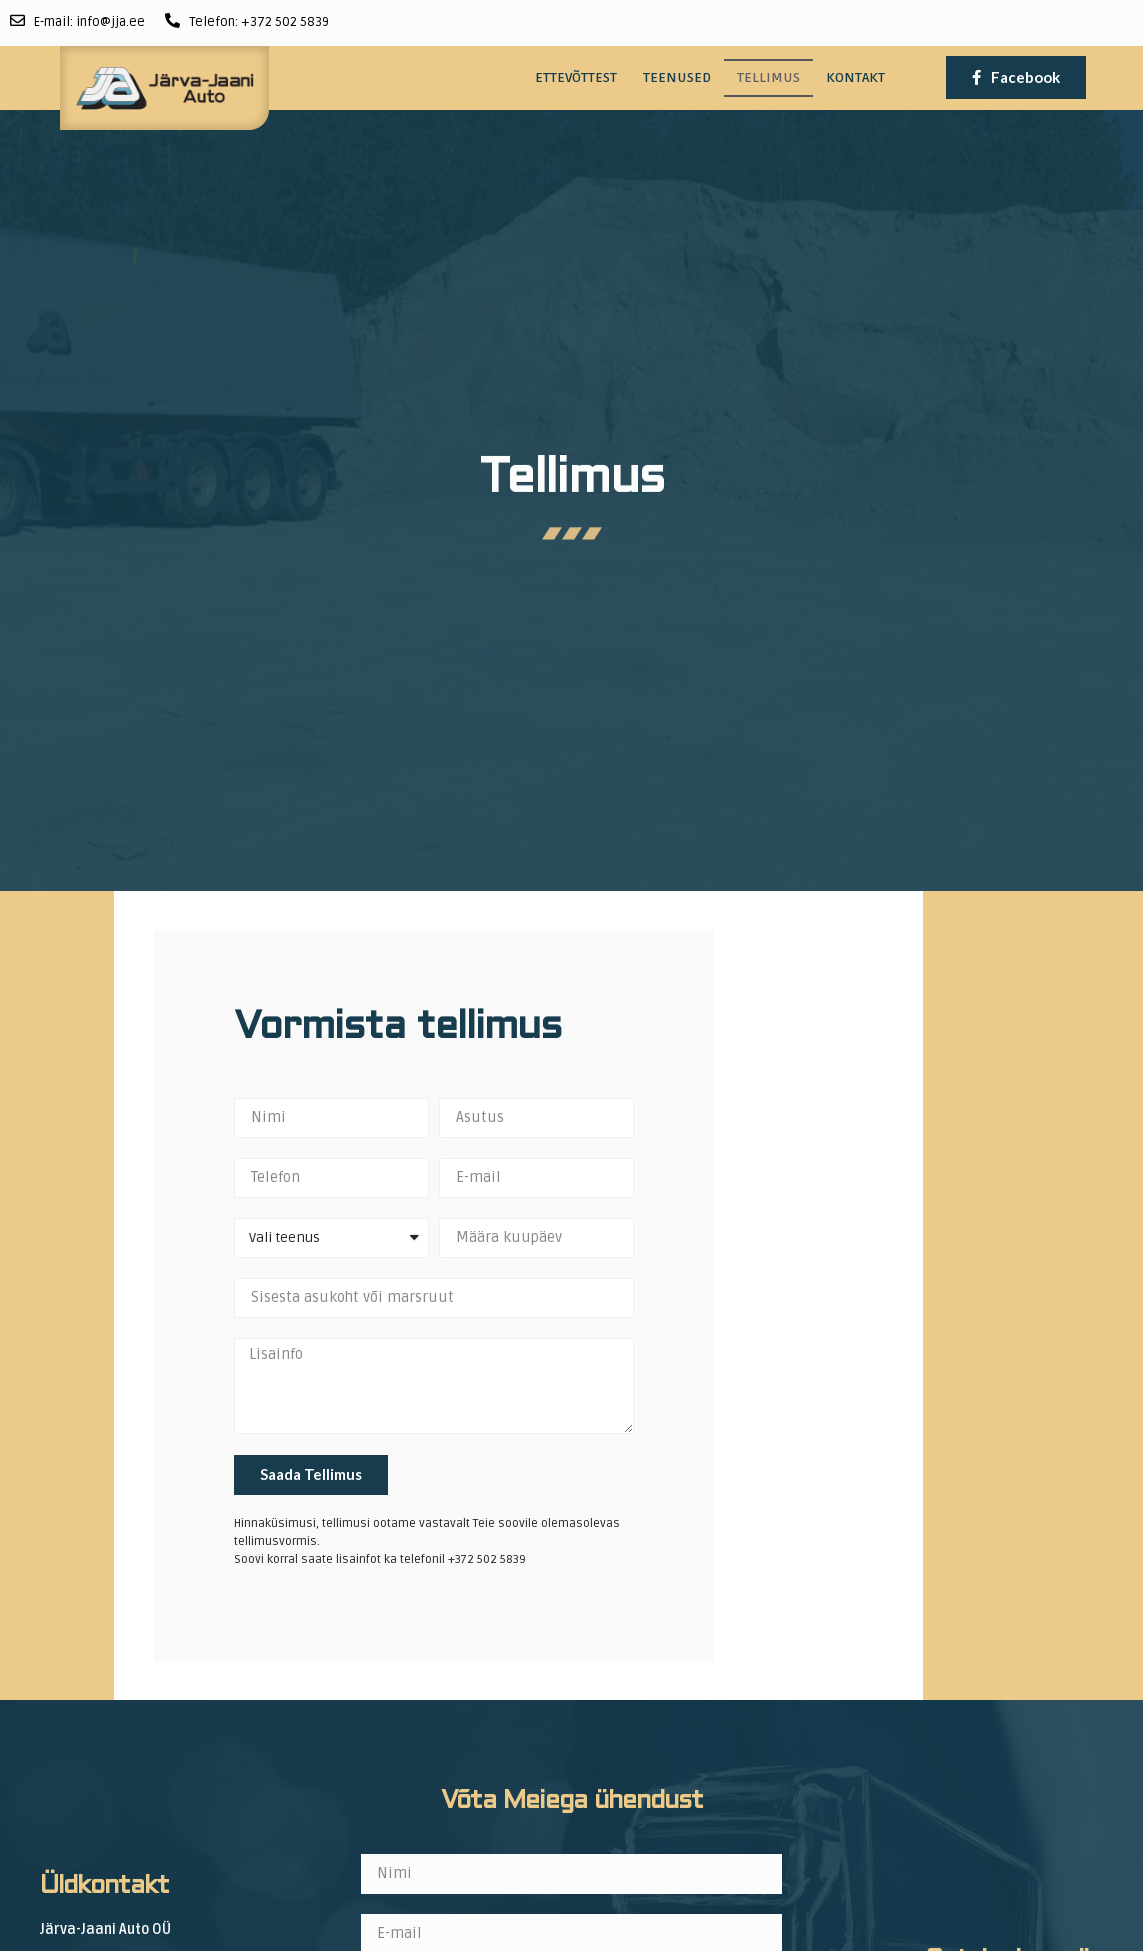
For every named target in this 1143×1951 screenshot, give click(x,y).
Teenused (677, 77)
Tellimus (768, 77)
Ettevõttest (576, 77)
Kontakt (855, 77)
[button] (1016, 77)
